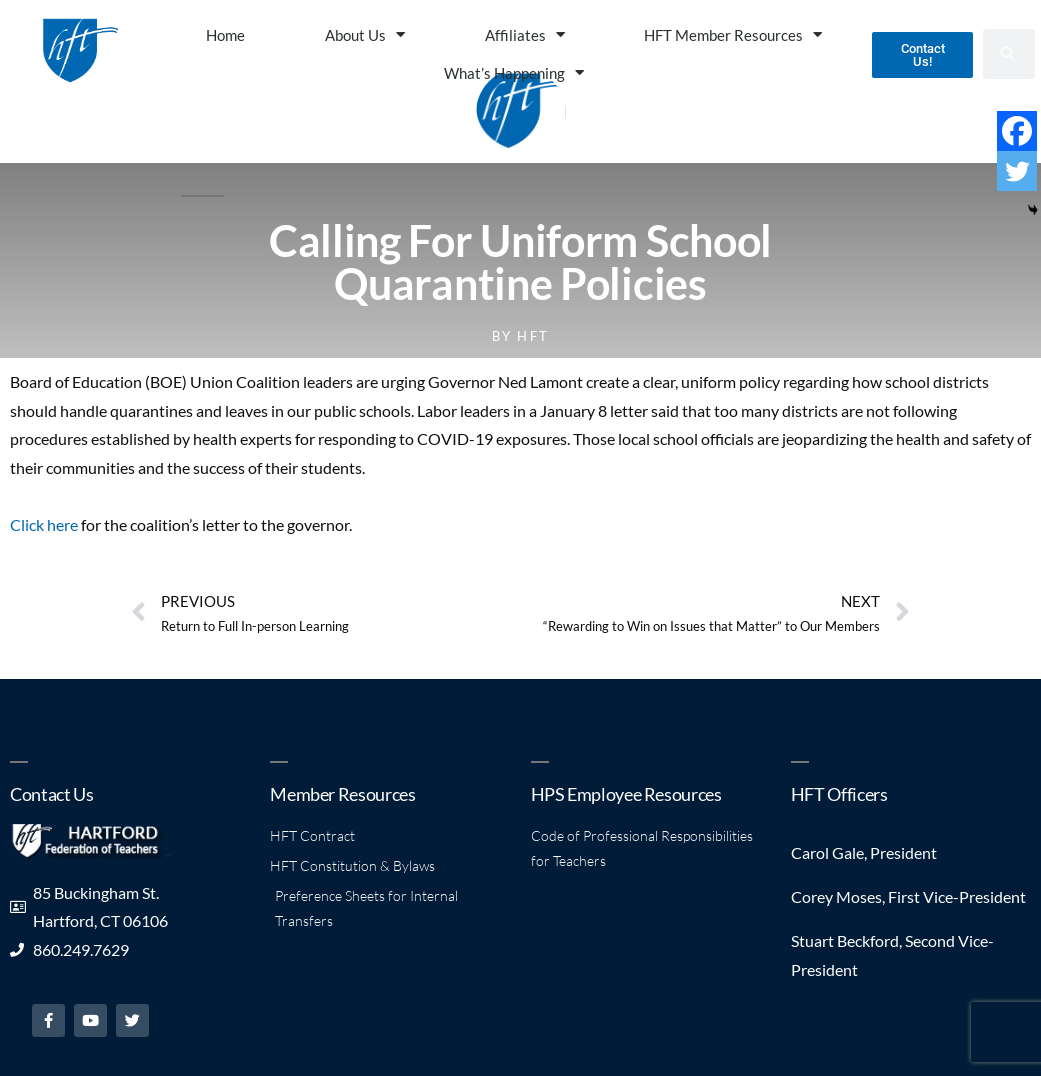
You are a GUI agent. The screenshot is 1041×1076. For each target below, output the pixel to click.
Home (225, 35)
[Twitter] (1017, 171)
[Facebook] (1017, 131)
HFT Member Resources (733, 34)
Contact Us (51, 794)
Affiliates (525, 34)
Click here (44, 524)
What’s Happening (514, 72)
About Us (365, 34)
